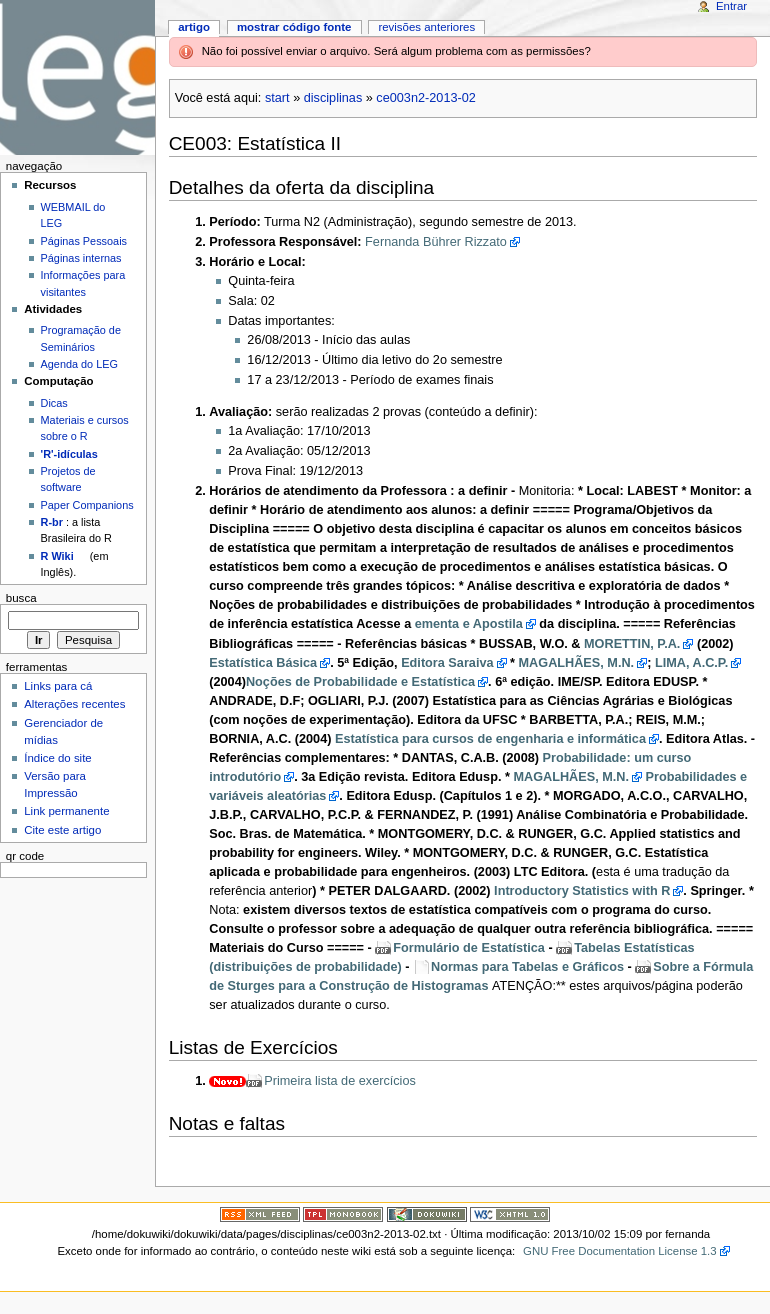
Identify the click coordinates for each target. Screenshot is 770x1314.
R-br (52, 522)
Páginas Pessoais (84, 241)
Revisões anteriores (426, 27)
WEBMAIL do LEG (73, 215)
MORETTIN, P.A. (632, 644)
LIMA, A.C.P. (691, 663)
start (277, 98)
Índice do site (58, 758)
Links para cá (58, 686)
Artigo (194, 27)
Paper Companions (87, 505)
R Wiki (57, 556)
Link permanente (66, 811)
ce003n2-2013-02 (425, 98)
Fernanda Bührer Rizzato (436, 242)
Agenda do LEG (79, 364)
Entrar (731, 6)
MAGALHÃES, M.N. (577, 663)
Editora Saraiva (447, 663)
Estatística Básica (263, 663)
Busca (21, 598)
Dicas (54, 403)
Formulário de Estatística (469, 948)
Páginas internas (81, 258)
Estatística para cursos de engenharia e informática (490, 739)
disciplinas (333, 98)
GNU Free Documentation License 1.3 (620, 1251)
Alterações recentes (74, 704)
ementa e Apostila (469, 624)
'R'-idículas (69, 454)
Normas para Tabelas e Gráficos (527, 967)
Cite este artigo (62, 830)
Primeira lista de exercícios (340, 1081)
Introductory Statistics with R (582, 891)
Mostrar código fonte (294, 27)
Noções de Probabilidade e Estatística (360, 682)
